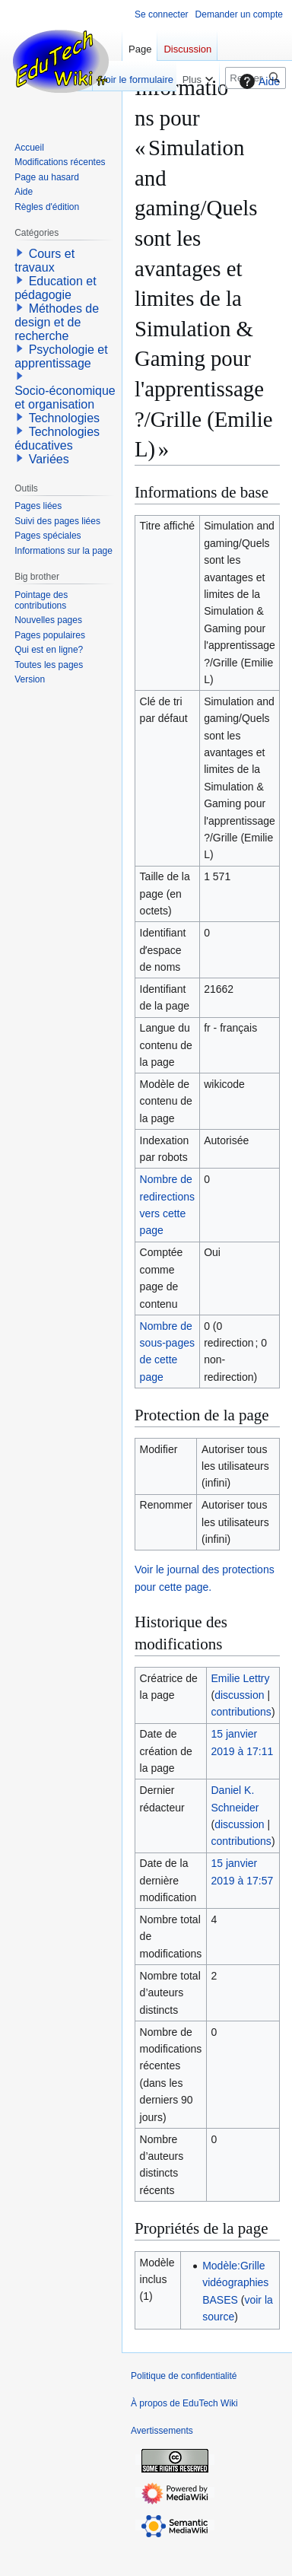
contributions (241, 1712)
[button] (19, 252)
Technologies (64, 418)
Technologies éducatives (57, 438)
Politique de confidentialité (183, 2376)
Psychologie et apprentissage (61, 356)
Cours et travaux (44, 260)
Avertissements (162, 2430)
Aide (258, 81)
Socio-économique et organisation (65, 397)
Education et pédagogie (55, 288)
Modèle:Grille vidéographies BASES (235, 2283)
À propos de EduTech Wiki (184, 2403)
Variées (49, 459)
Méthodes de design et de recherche (56, 322)
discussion (239, 1695)
